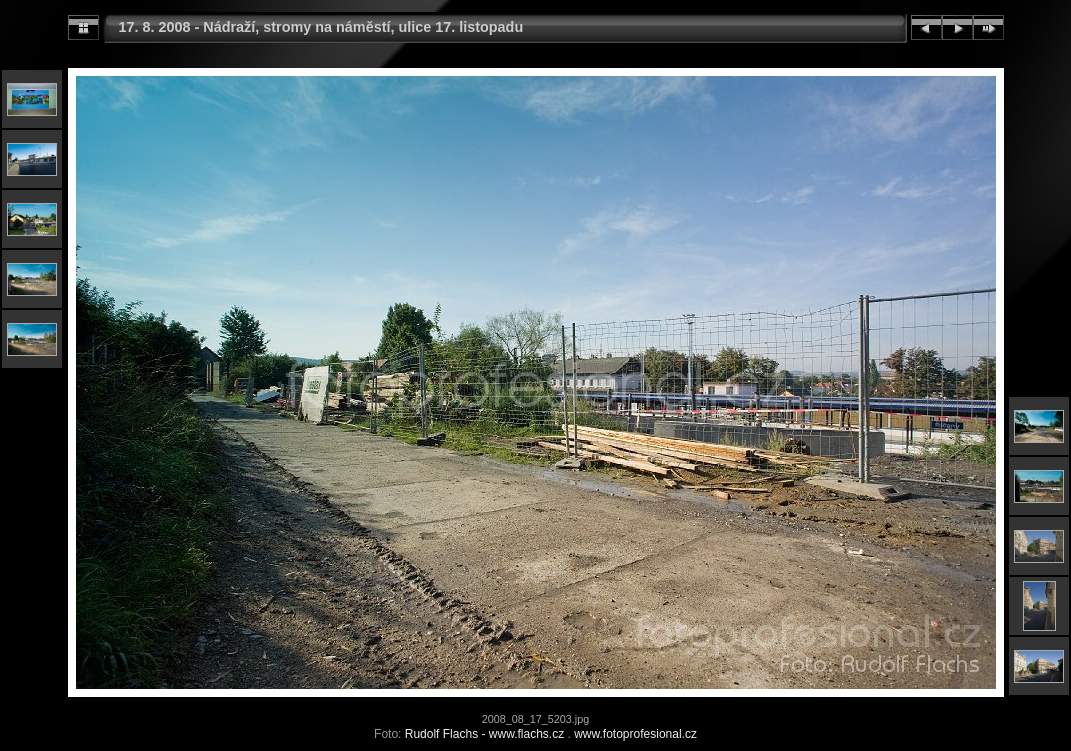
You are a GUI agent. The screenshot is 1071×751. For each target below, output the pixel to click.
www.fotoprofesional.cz (635, 734)
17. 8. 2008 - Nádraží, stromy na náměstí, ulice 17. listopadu (321, 27)
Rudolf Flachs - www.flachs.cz (484, 734)
